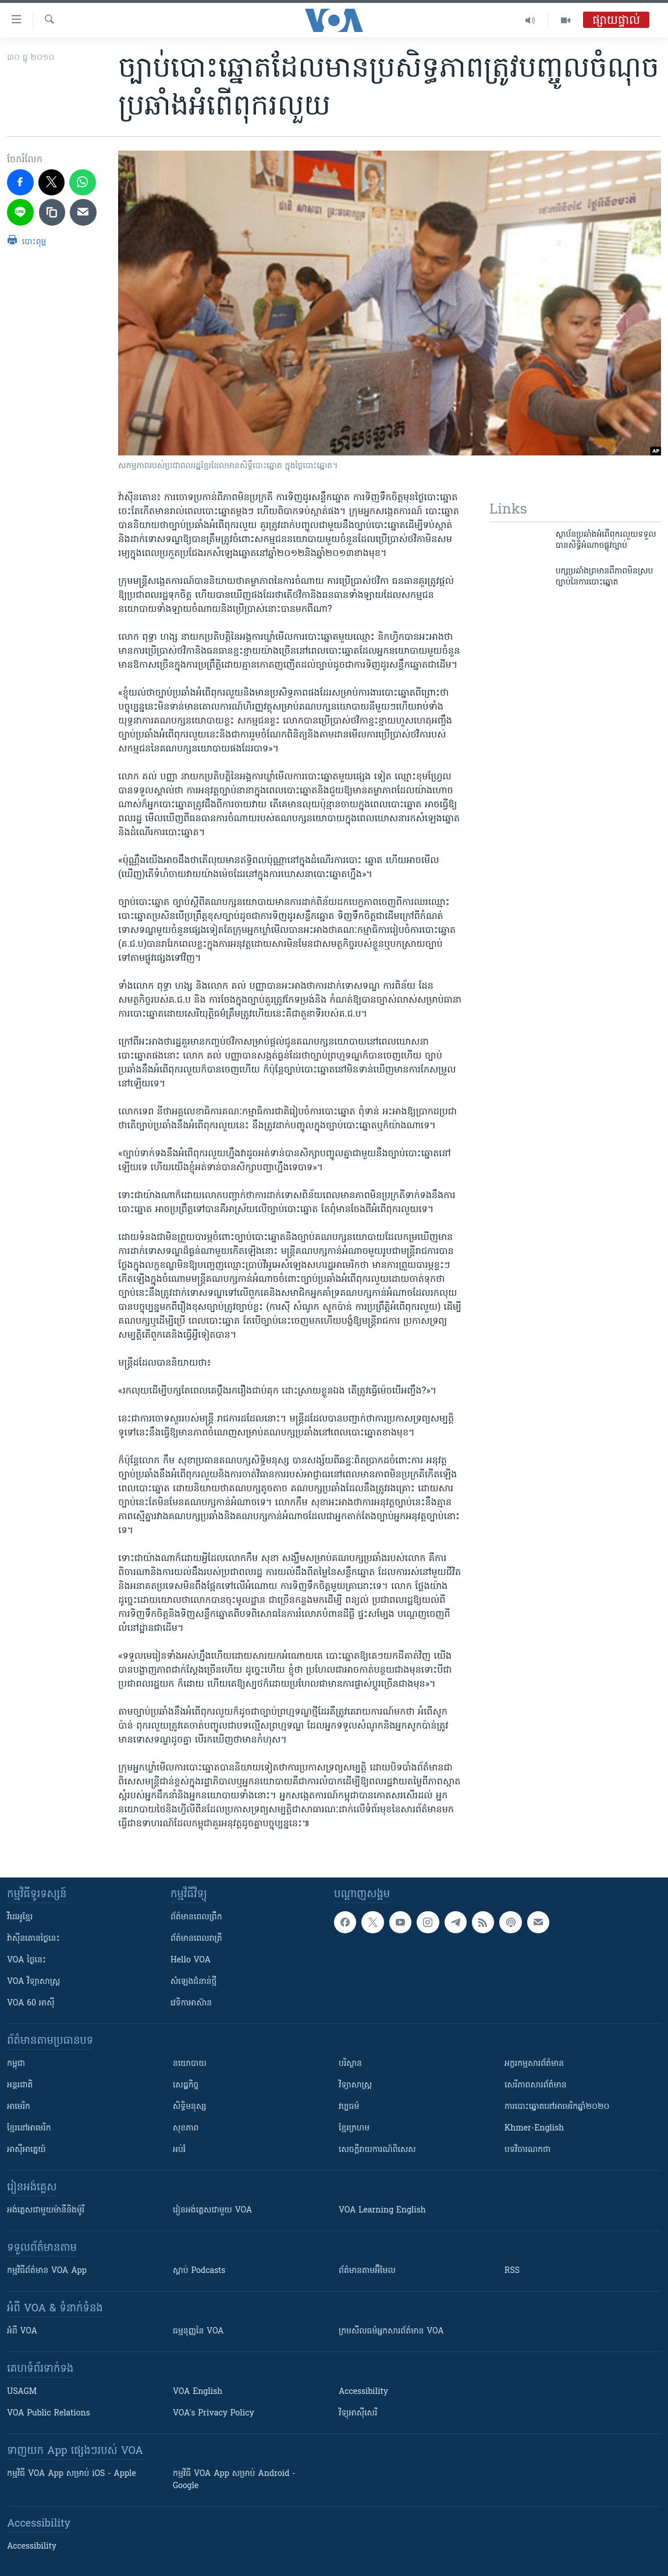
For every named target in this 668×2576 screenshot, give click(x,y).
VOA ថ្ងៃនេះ (26, 1960)
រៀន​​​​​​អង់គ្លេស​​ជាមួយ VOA (212, 2210)
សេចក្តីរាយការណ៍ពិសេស (377, 2150)
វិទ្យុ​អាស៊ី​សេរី (358, 2413)
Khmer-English (534, 2128)
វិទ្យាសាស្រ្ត (355, 2085)
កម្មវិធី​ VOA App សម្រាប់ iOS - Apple (71, 2474)
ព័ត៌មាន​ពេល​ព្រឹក (196, 1917)
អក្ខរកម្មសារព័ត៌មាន (534, 2064)
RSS (512, 2271)
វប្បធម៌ (349, 2107)
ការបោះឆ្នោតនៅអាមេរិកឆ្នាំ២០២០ (556, 2107)
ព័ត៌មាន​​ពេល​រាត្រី (196, 1939)
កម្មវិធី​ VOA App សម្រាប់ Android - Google (234, 2480)
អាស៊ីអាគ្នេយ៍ (26, 2150)
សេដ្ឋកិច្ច (185, 2085)
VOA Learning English (382, 2210)
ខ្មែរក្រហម (354, 2128)
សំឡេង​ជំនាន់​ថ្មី (193, 1982)
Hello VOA (190, 1960)
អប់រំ (179, 2150)
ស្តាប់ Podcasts (199, 2271)
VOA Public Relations (48, 2413)
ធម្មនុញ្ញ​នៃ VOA (198, 2331)
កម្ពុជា (16, 2064)
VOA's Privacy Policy (213, 2413)
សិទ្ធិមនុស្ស (190, 2107)
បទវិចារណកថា (527, 2150)
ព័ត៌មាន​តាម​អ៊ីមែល (367, 2271)
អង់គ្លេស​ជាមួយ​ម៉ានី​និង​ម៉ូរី (45, 2210)
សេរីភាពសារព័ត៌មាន (535, 2085)
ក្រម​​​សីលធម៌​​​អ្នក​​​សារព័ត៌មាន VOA (391, 2331)
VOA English (197, 2392)
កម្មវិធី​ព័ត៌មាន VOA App (47, 2271)
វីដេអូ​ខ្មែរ (20, 1917)
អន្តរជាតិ (20, 2085)
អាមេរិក (18, 2107)
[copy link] (52, 212)
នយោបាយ (190, 2064)
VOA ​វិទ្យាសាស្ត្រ (33, 1982)
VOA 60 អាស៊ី (31, 2003)
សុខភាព (185, 2128)
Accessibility (363, 2392)
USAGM (22, 2392)
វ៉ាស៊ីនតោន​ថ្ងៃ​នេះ (33, 1939)
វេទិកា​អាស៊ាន (191, 2003)
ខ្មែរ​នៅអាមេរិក (29, 2128)
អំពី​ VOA (22, 2331)
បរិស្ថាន (350, 2064)
